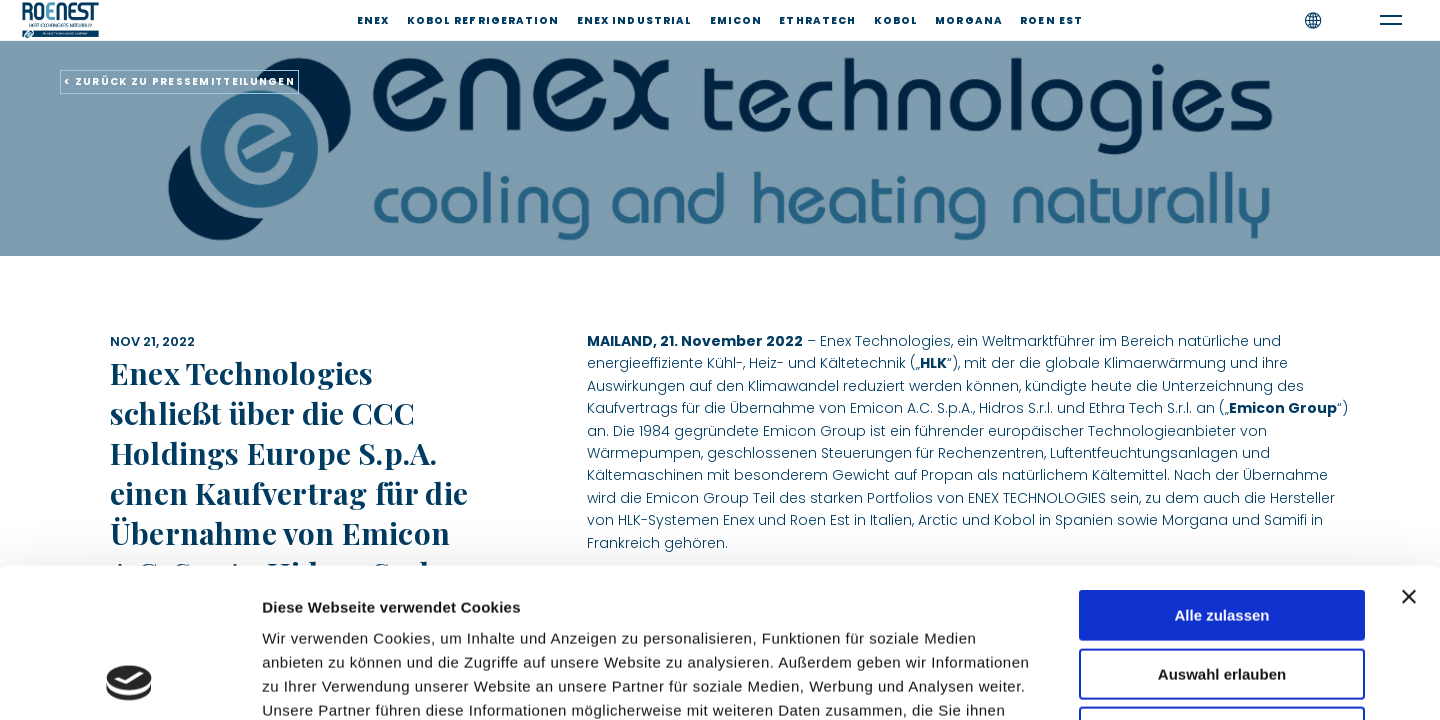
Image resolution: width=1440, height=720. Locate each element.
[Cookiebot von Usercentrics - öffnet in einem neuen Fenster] (129, 681)
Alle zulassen (1221, 475)
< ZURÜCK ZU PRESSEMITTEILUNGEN (179, 81)
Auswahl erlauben (1222, 534)
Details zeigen (1063, 680)
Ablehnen (1222, 592)
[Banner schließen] (1409, 457)
